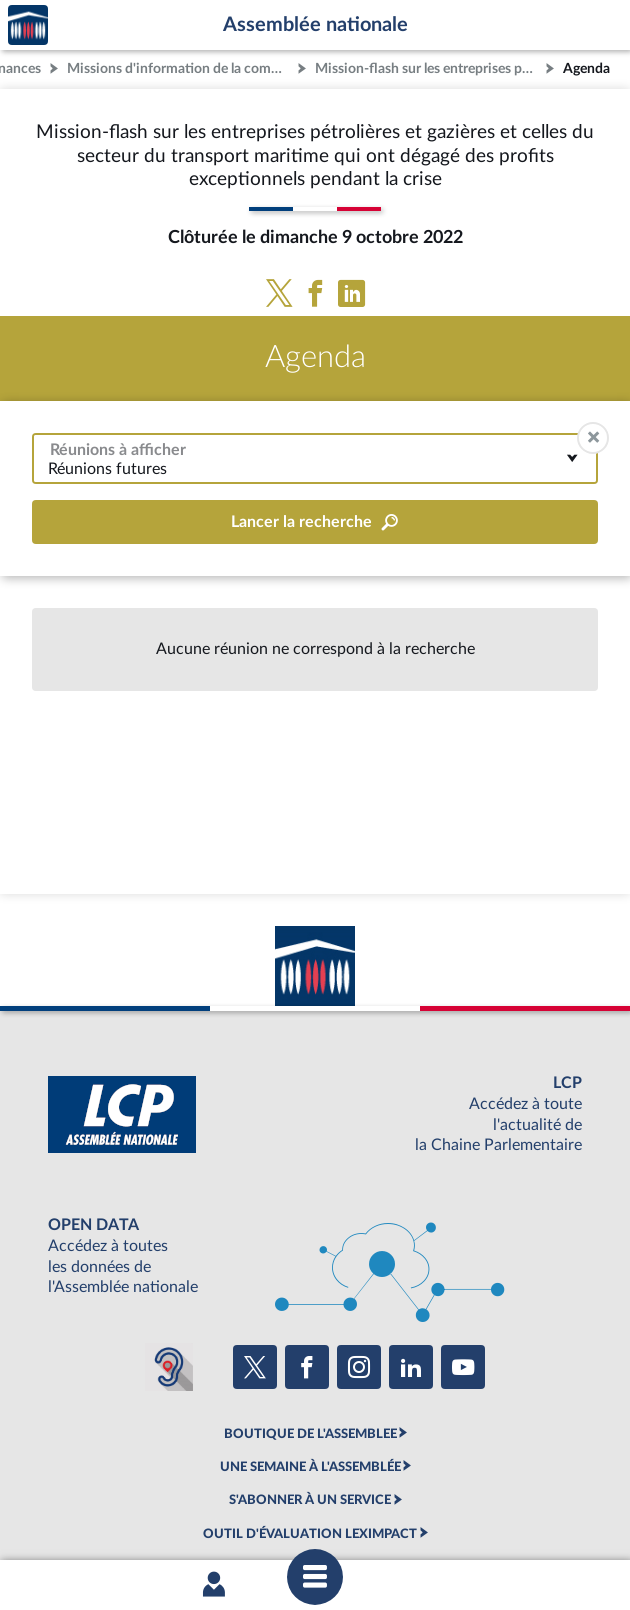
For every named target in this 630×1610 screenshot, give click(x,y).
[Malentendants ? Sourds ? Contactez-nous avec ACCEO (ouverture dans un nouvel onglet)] (169, 1367)
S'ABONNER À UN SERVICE (310, 1500)
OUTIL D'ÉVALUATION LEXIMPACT (310, 1534)
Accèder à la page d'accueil (28, 25)
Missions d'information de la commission (180, 68)
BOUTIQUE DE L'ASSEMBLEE (310, 1434)
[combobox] (315, 458)
